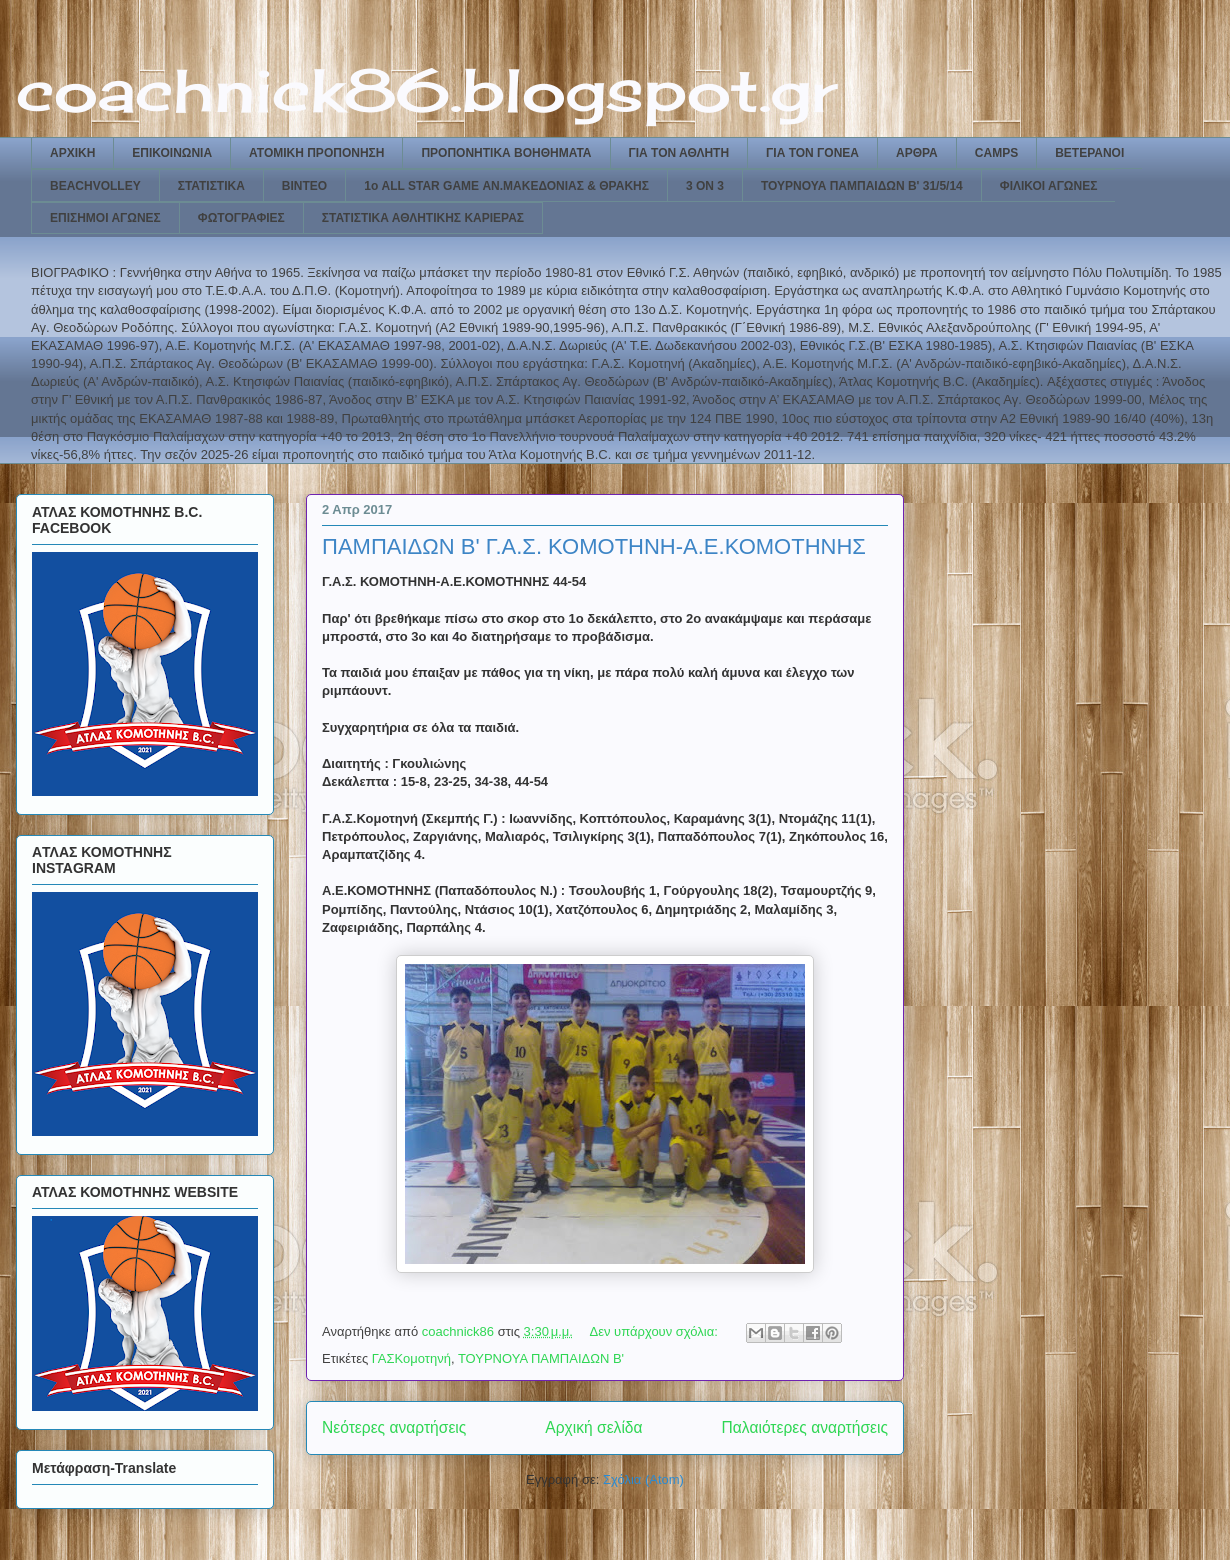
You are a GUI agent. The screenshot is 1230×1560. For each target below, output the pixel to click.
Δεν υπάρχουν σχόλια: (656, 1331)
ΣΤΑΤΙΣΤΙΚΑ (211, 186)
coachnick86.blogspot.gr (426, 89)
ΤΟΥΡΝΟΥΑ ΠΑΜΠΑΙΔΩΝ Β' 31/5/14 (862, 186)
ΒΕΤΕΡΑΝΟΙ (1089, 153)
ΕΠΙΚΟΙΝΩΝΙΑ (172, 153)
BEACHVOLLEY (95, 186)
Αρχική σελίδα (593, 1427)
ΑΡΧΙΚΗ (72, 153)
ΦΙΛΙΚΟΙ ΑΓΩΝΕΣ (1049, 186)
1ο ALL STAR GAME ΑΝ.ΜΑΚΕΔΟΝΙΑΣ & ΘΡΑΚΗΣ (506, 186)
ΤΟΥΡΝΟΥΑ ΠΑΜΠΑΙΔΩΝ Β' (541, 1358)
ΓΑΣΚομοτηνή (411, 1358)
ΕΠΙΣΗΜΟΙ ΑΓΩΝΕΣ (105, 218)
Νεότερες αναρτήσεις (394, 1427)
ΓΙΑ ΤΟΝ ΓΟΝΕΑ (812, 153)
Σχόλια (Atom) (643, 1479)
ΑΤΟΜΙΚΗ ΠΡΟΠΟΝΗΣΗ (316, 153)
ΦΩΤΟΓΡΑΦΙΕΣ (241, 218)
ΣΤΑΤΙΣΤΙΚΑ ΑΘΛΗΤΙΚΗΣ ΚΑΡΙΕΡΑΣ (423, 218)
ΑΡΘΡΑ (917, 153)
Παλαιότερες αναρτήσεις (805, 1427)
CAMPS (996, 153)
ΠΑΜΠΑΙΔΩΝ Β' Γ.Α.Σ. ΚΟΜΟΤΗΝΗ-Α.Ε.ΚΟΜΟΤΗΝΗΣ (594, 546)
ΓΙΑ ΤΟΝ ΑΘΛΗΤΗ (679, 153)
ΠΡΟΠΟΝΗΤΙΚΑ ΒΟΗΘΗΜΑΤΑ (506, 153)
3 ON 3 (705, 186)
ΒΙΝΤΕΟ (304, 186)
